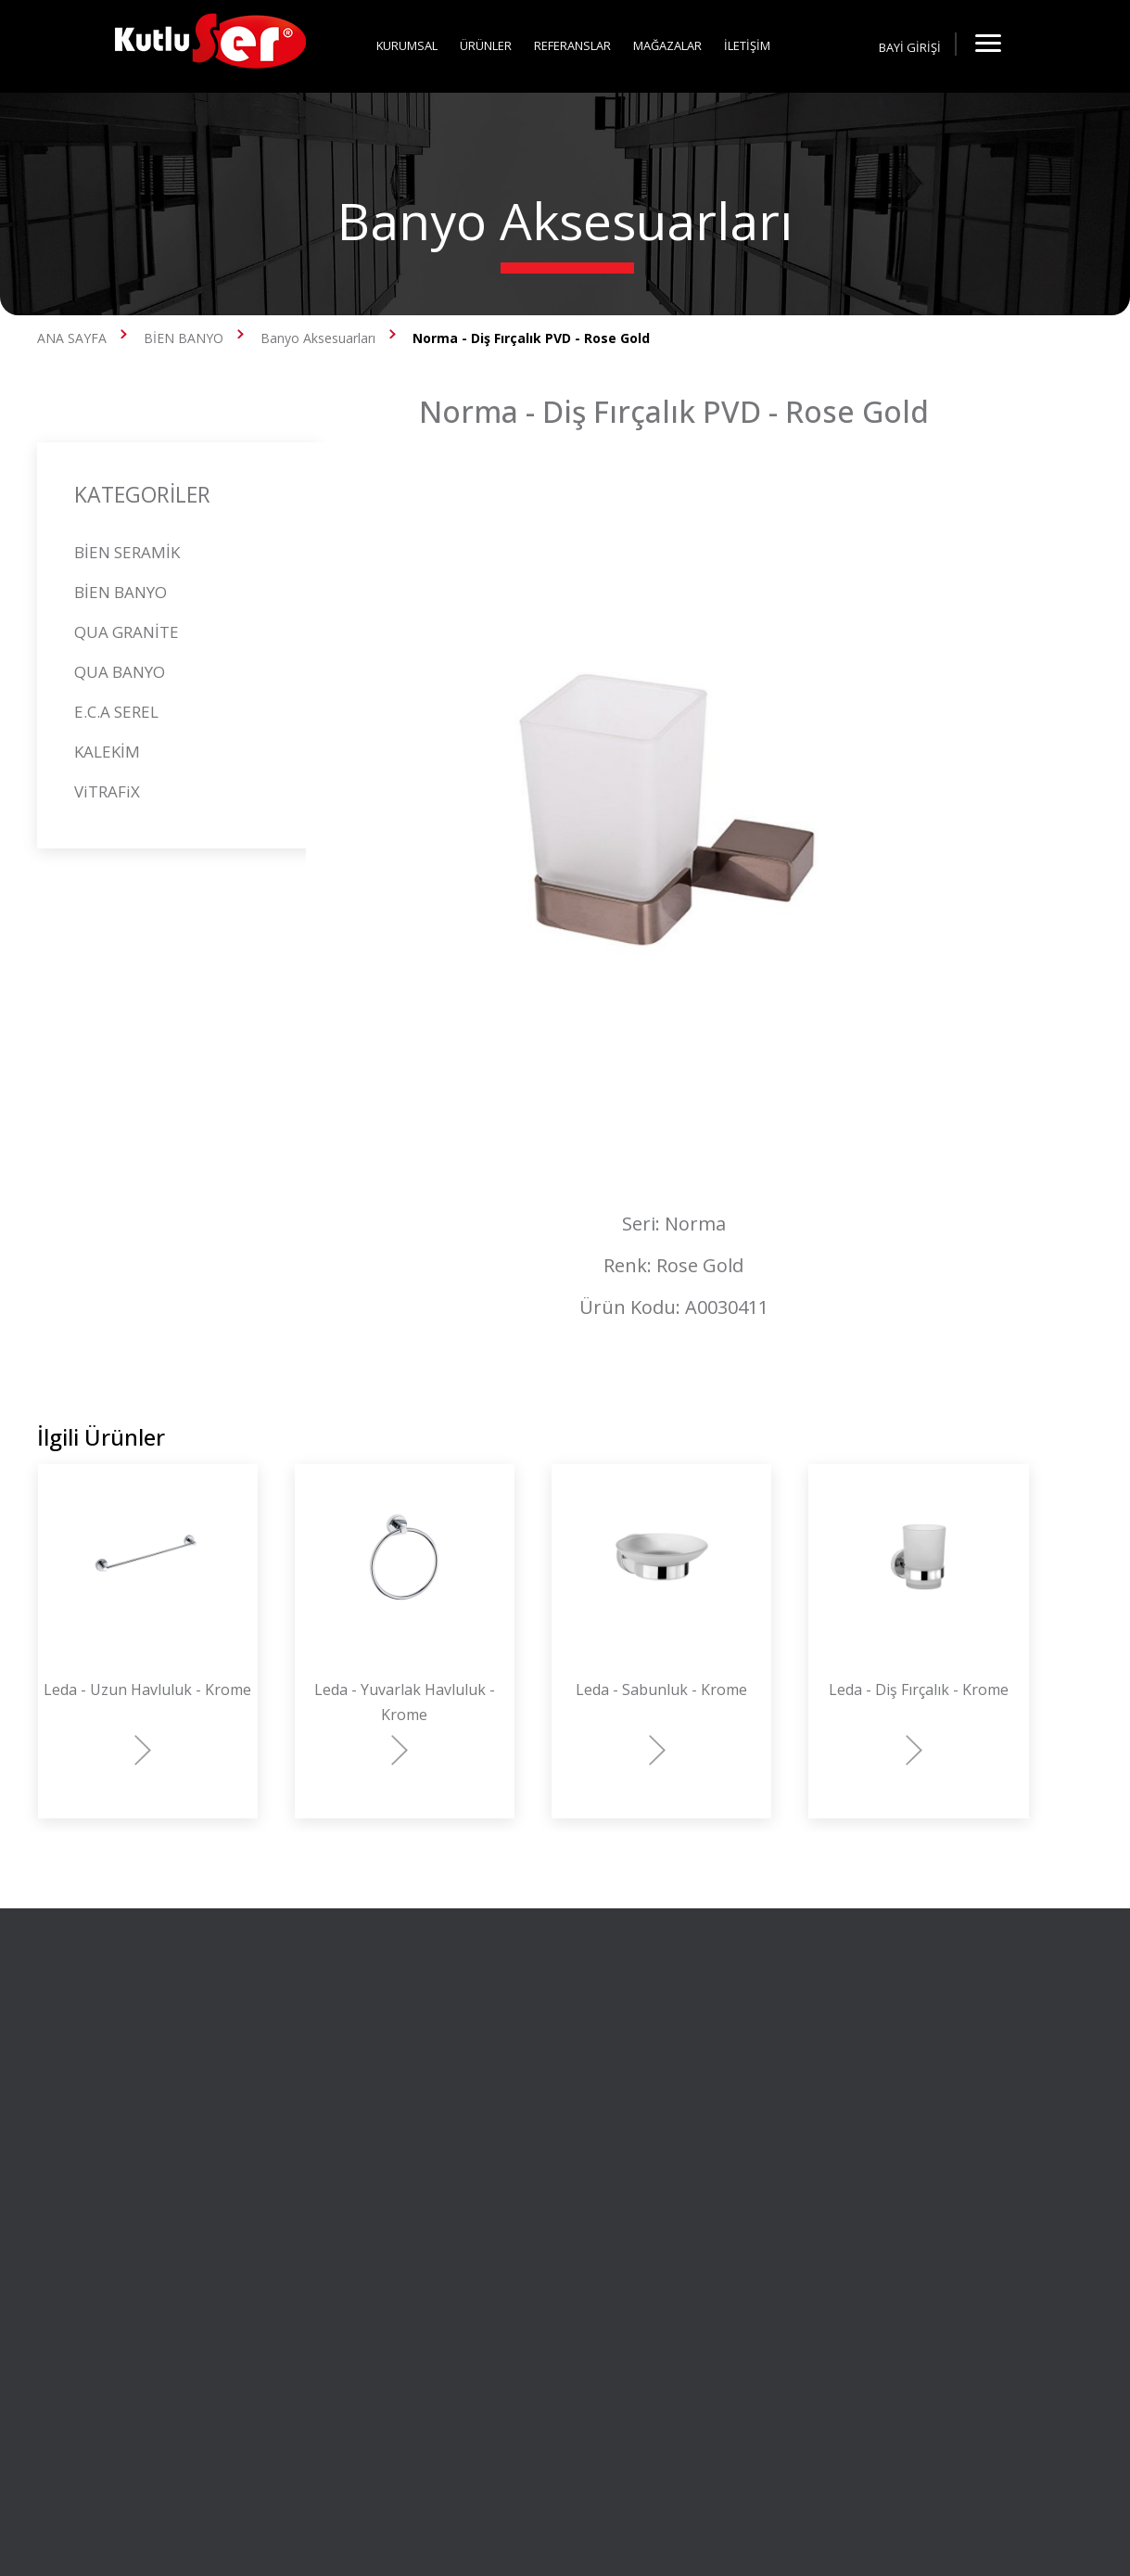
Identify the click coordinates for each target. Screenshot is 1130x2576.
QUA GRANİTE (126, 632)
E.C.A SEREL (116, 711)
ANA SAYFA (72, 338)
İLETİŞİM (747, 45)
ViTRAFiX (107, 791)
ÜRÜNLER (486, 45)
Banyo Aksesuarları (317, 338)
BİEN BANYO (183, 338)
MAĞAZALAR (667, 45)
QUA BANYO (119, 671)
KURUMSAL (407, 45)
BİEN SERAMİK (127, 552)
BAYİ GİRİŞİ (910, 47)
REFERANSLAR (572, 45)
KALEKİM (107, 751)
